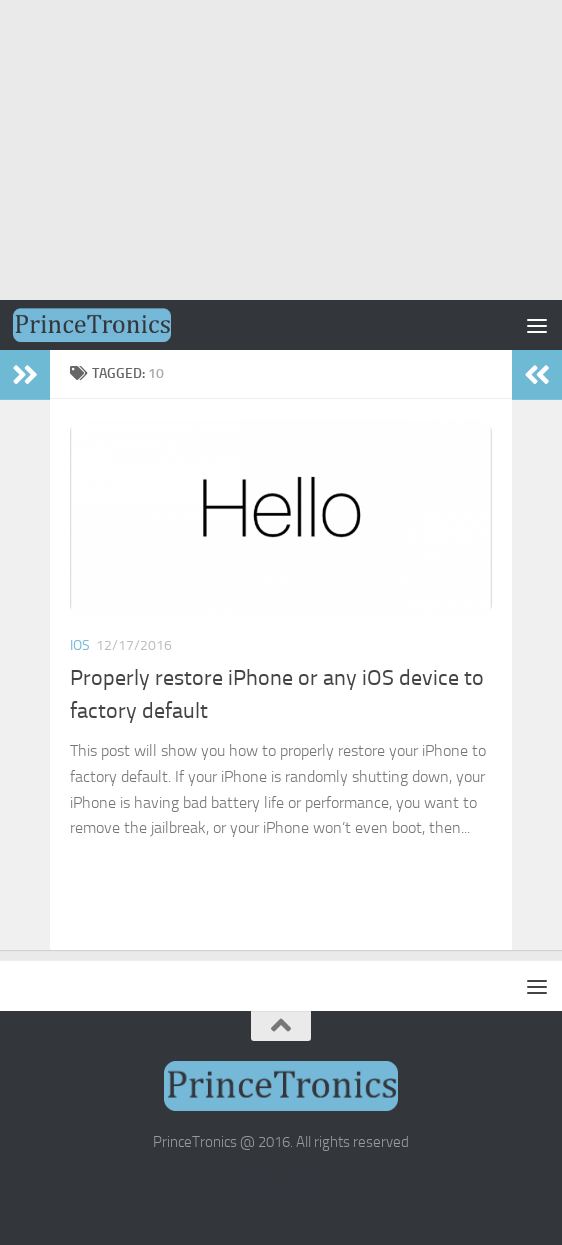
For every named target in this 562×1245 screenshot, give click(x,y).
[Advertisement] (281, 150)
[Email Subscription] (299, 1188)
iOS (80, 645)
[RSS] (263, 1188)
